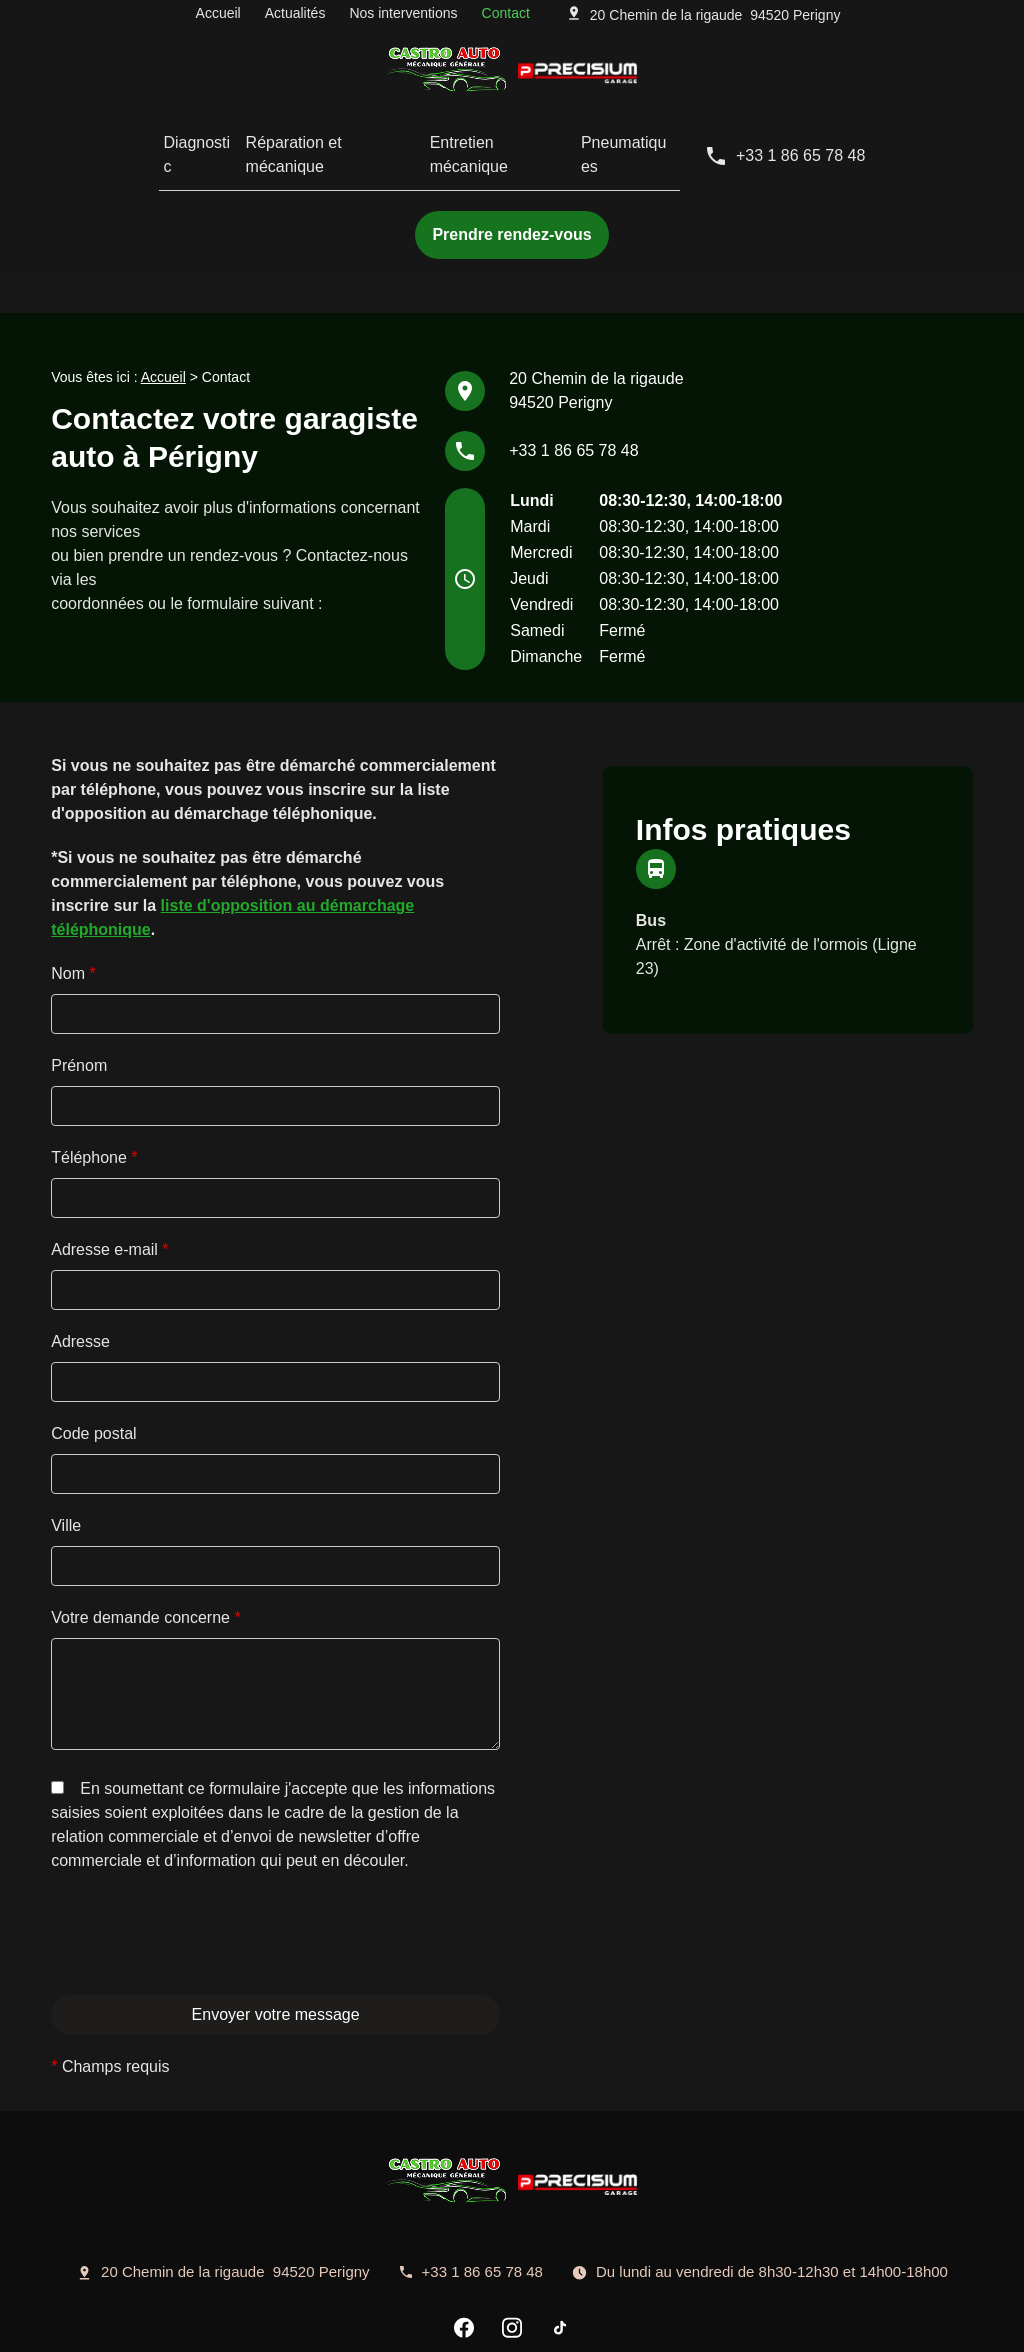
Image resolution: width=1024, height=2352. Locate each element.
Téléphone (94, 1080)
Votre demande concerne (145, 1540)
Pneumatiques (659, 139)
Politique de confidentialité (366, 2323)
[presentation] (203, 1970)
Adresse (80, 1264)
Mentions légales (208, 2323)
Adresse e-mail (109, 1172)
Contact (506, 17)
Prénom (79, 988)
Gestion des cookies (535, 2323)
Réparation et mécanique (316, 139)
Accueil (218, 17)
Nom (73, 896)
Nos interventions (403, 17)
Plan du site (658, 2323)
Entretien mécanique (506, 139)
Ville (66, 1448)
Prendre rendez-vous (511, 203)
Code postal (93, 1356)
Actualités (295, 17)
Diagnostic (165, 139)
